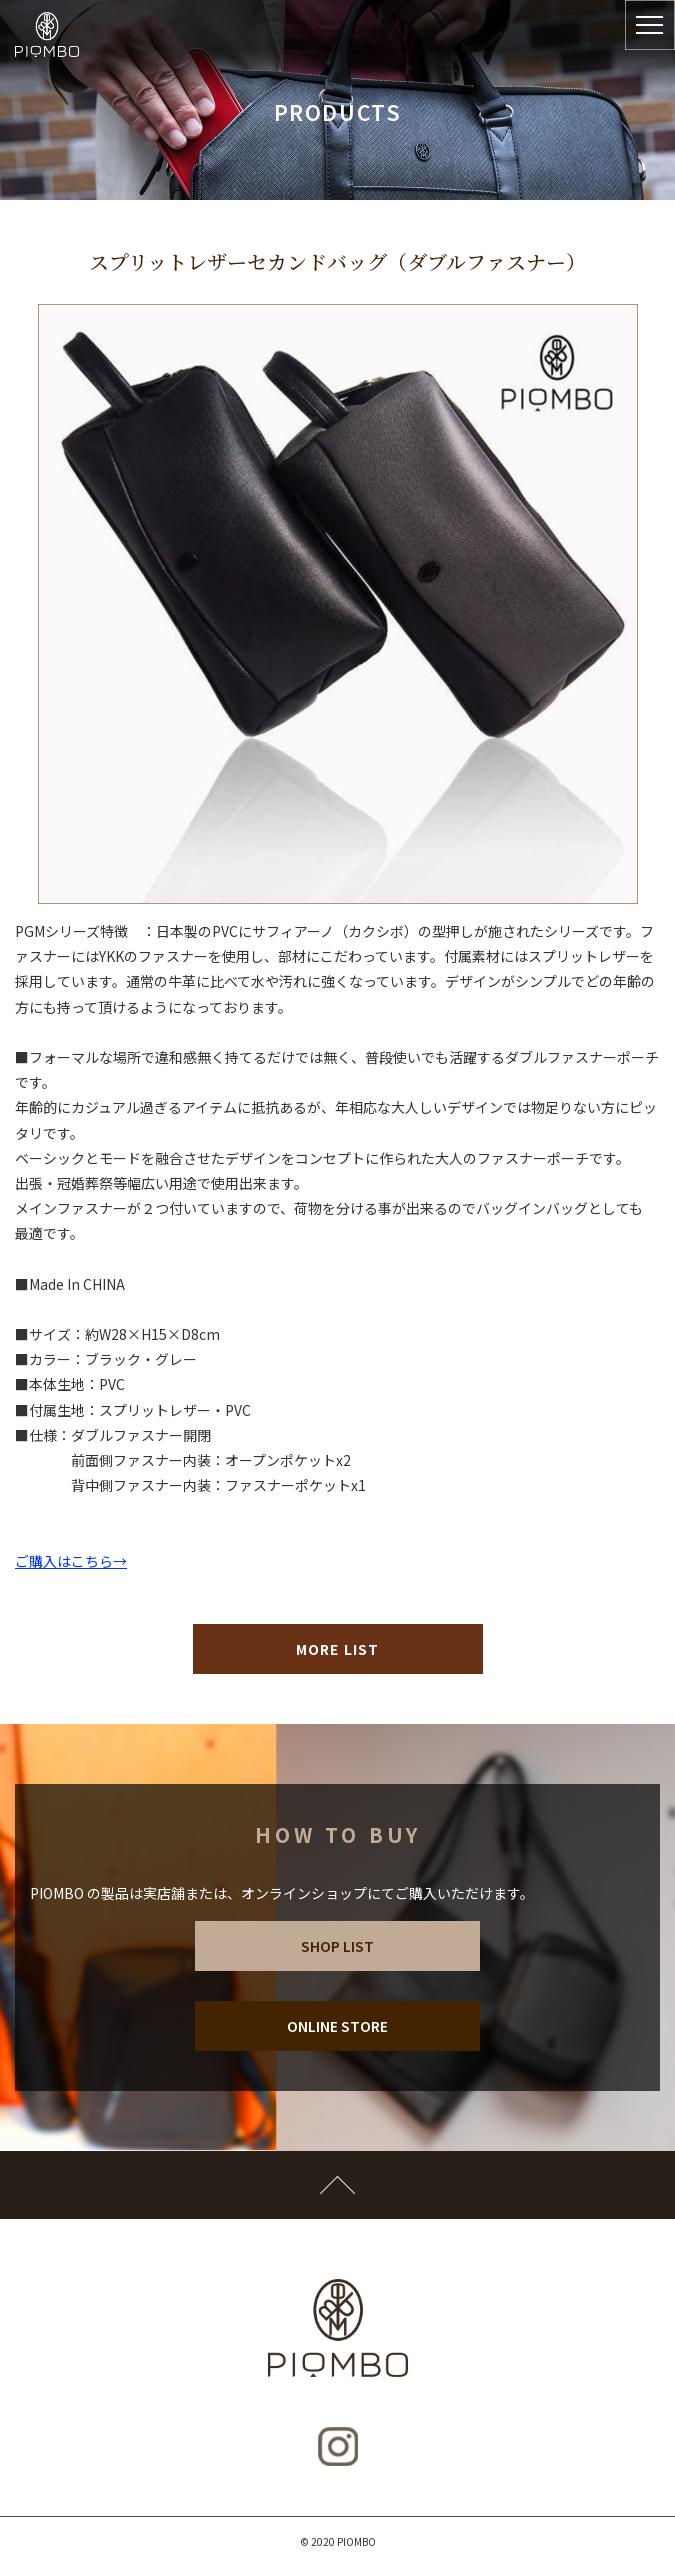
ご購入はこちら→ (71, 1561)
